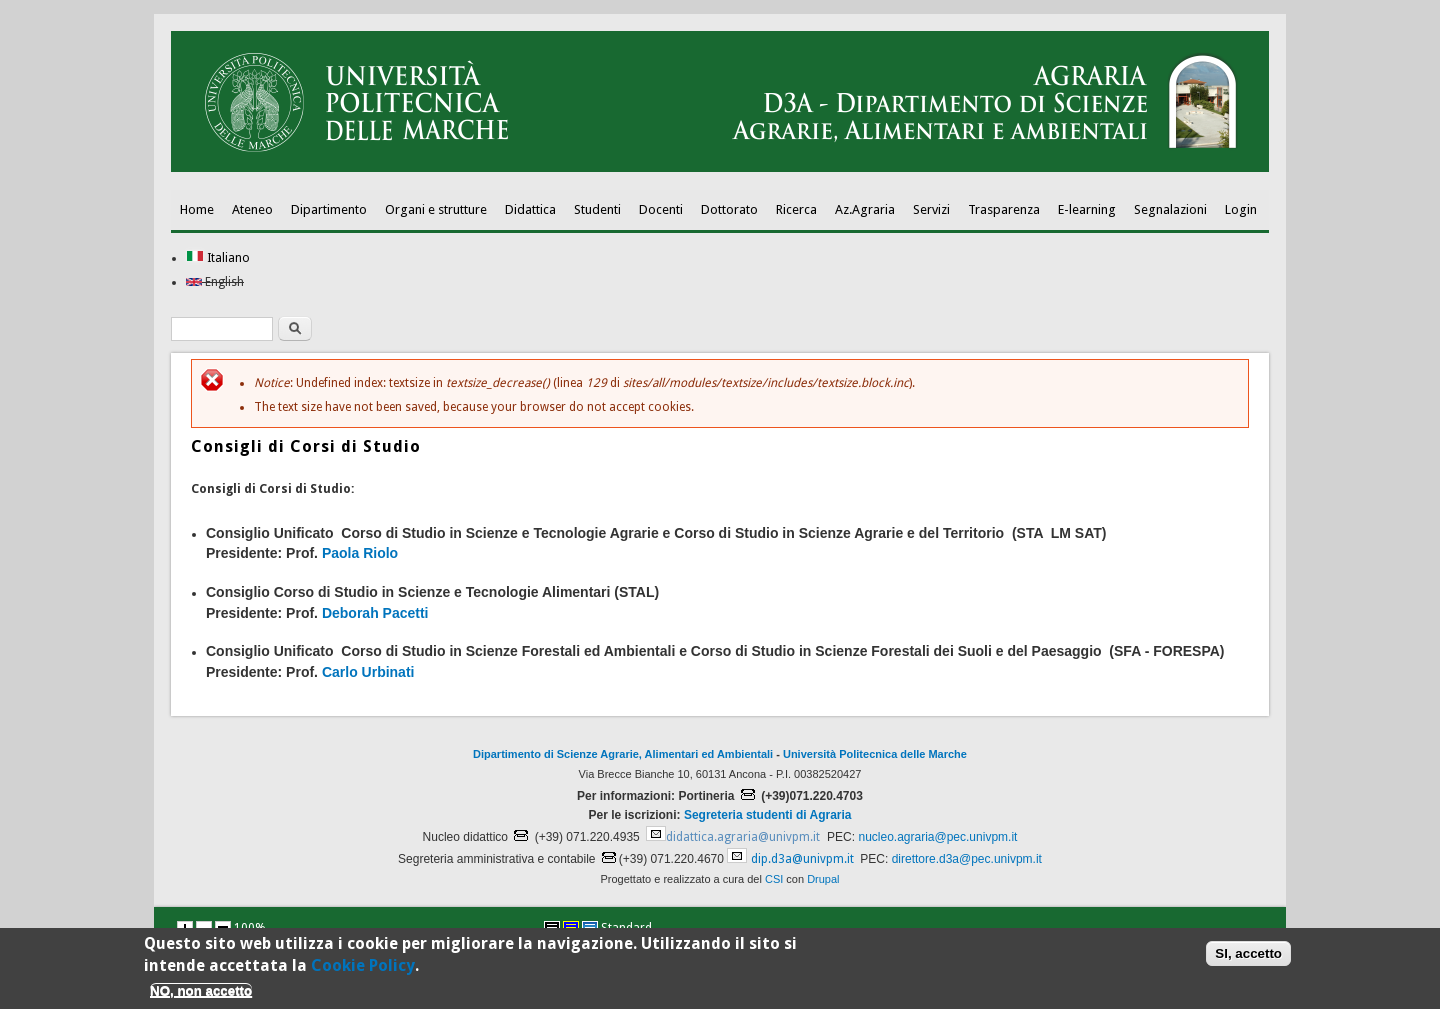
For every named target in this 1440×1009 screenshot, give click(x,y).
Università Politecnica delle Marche (875, 754)
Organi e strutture (436, 209)
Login (1241, 209)
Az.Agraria (865, 209)
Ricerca (796, 209)
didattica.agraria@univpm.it (743, 837)
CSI (774, 879)
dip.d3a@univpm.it (802, 859)
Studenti (597, 209)
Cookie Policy (363, 970)
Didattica (530, 209)
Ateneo (252, 209)
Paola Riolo (360, 553)
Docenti (661, 209)
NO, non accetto (201, 995)
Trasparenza (1004, 209)
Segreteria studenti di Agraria (768, 815)
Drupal (823, 879)
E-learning (1087, 209)
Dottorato (729, 209)
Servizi (931, 209)
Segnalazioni (1170, 209)
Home (197, 209)
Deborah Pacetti (375, 613)
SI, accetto (1248, 958)
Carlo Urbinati (368, 672)
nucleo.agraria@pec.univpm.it (937, 837)
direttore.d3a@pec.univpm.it (967, 859)
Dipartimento (329, 209)
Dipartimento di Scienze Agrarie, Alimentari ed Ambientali (623, 754)
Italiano (218, 258)
